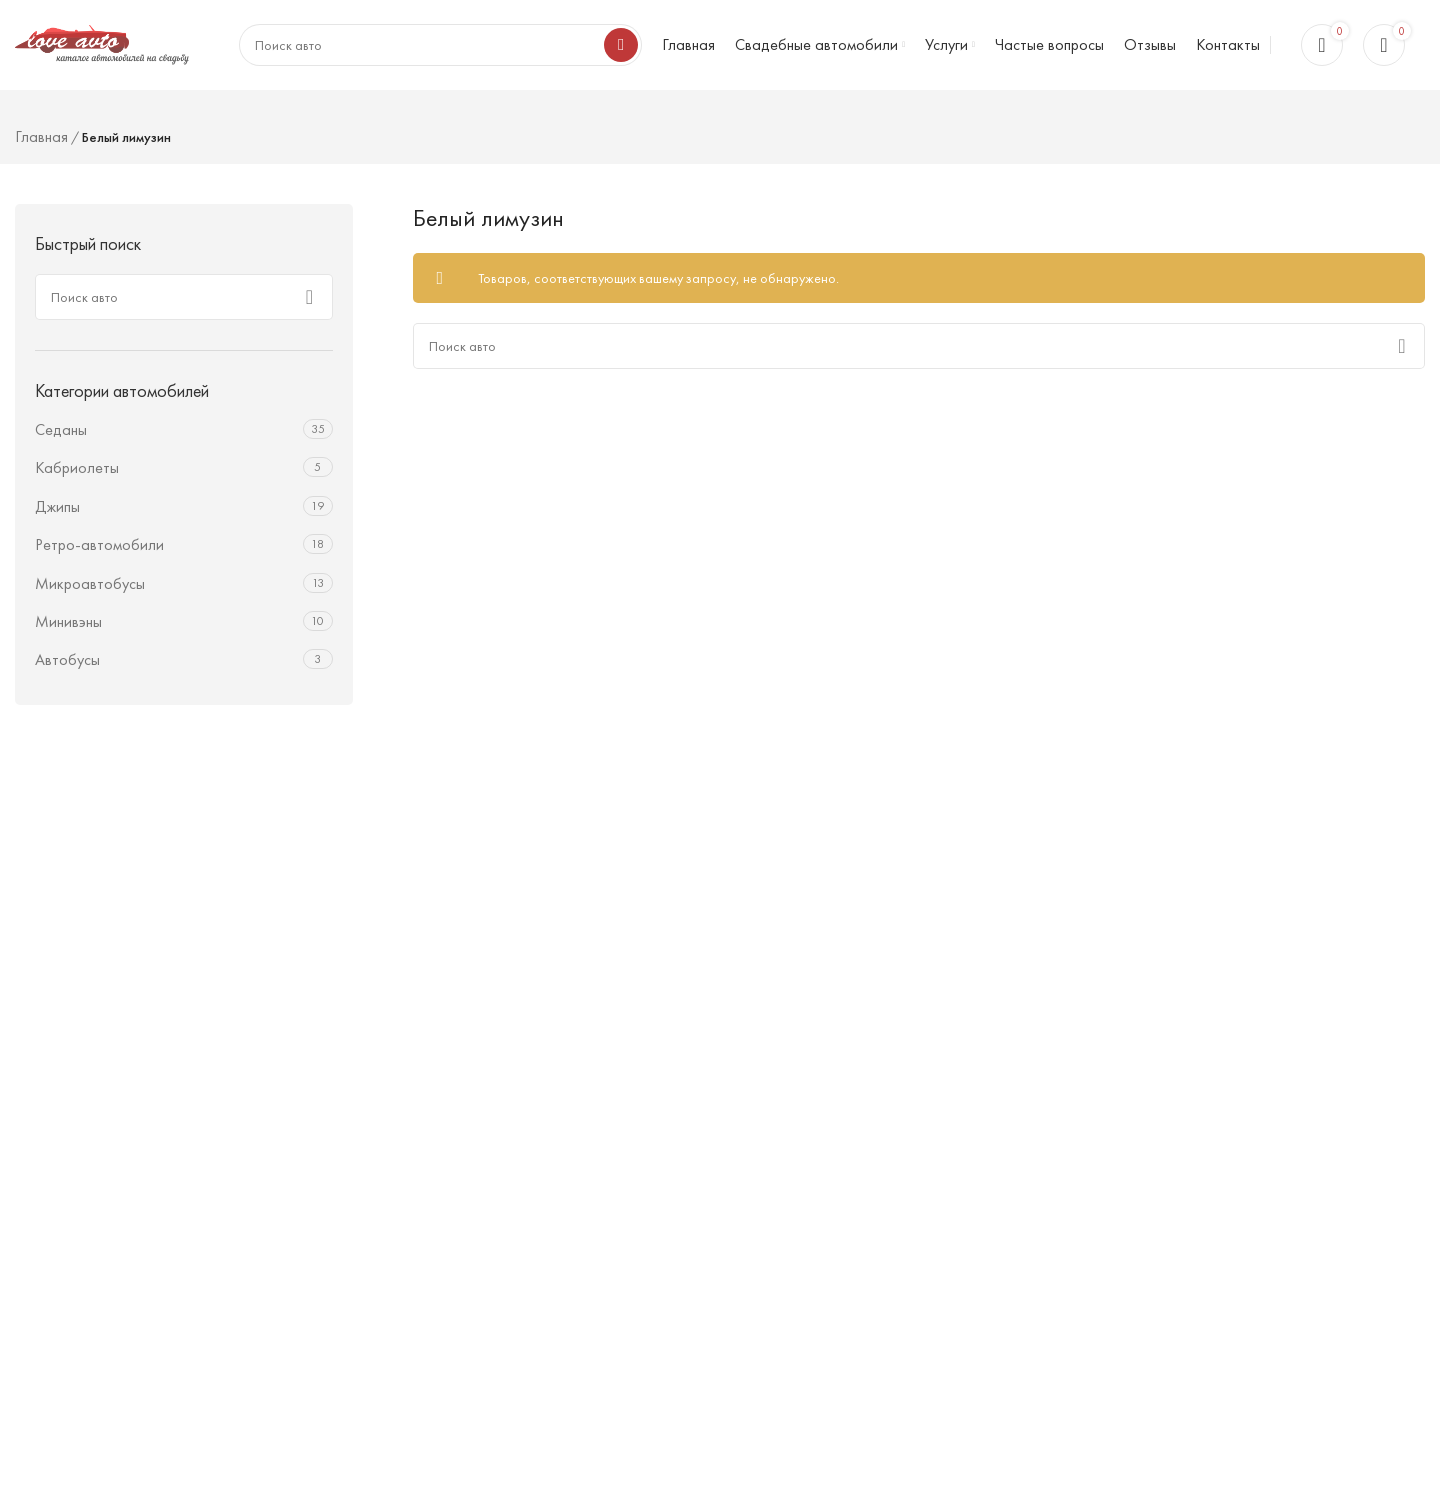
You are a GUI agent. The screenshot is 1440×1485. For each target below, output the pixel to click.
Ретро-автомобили (99, 544)
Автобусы (67, 659)
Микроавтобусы (90, 583)
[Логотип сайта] (102, 42)
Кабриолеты (77, 467)
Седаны (61, 429)
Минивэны (68, 621)
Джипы (57, 506)
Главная (41, 136)
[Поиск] (184, 297)
